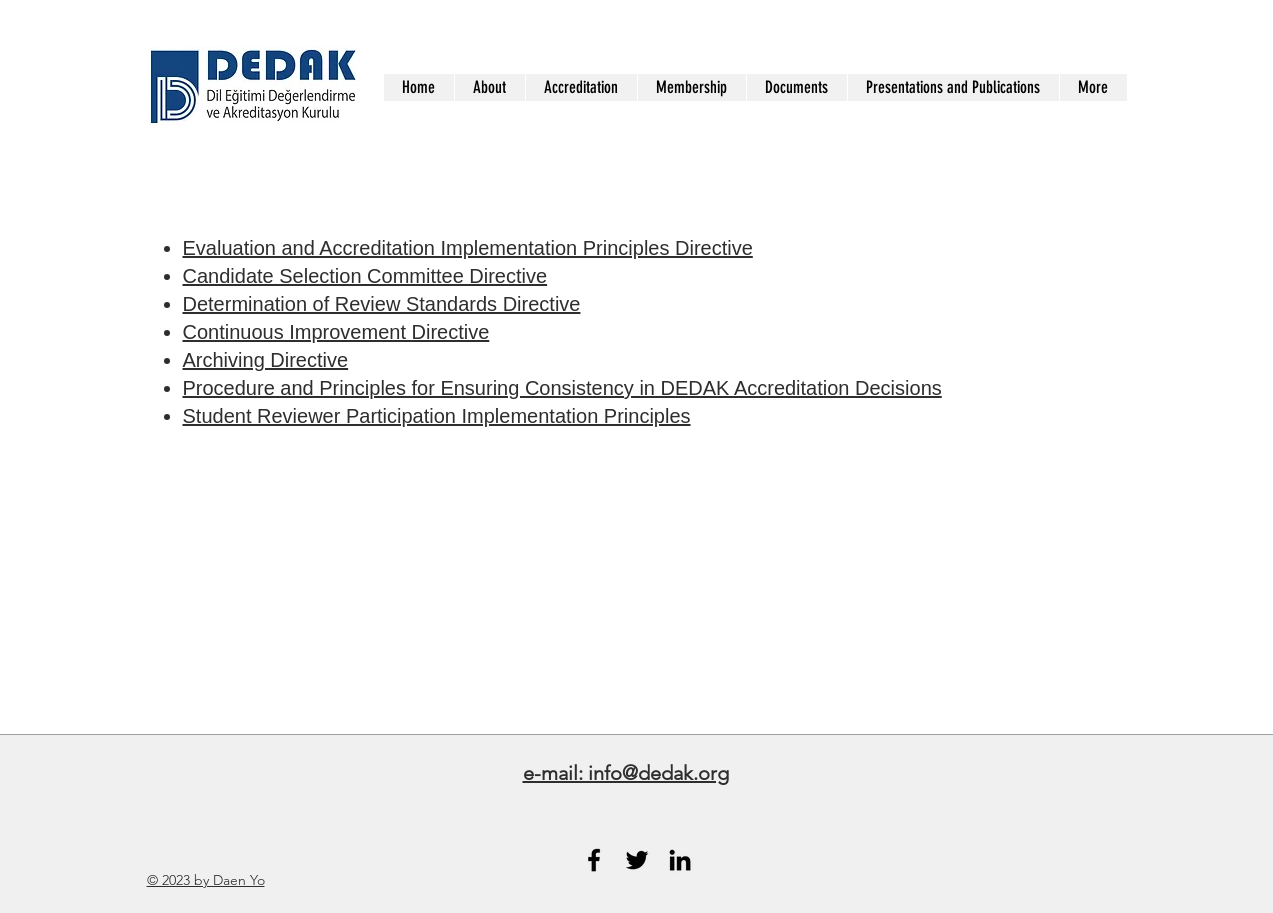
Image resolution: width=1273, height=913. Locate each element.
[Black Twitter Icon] (637, 860)
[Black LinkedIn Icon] (680, 860)
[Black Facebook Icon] (594, 860)
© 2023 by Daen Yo (206, 880)
